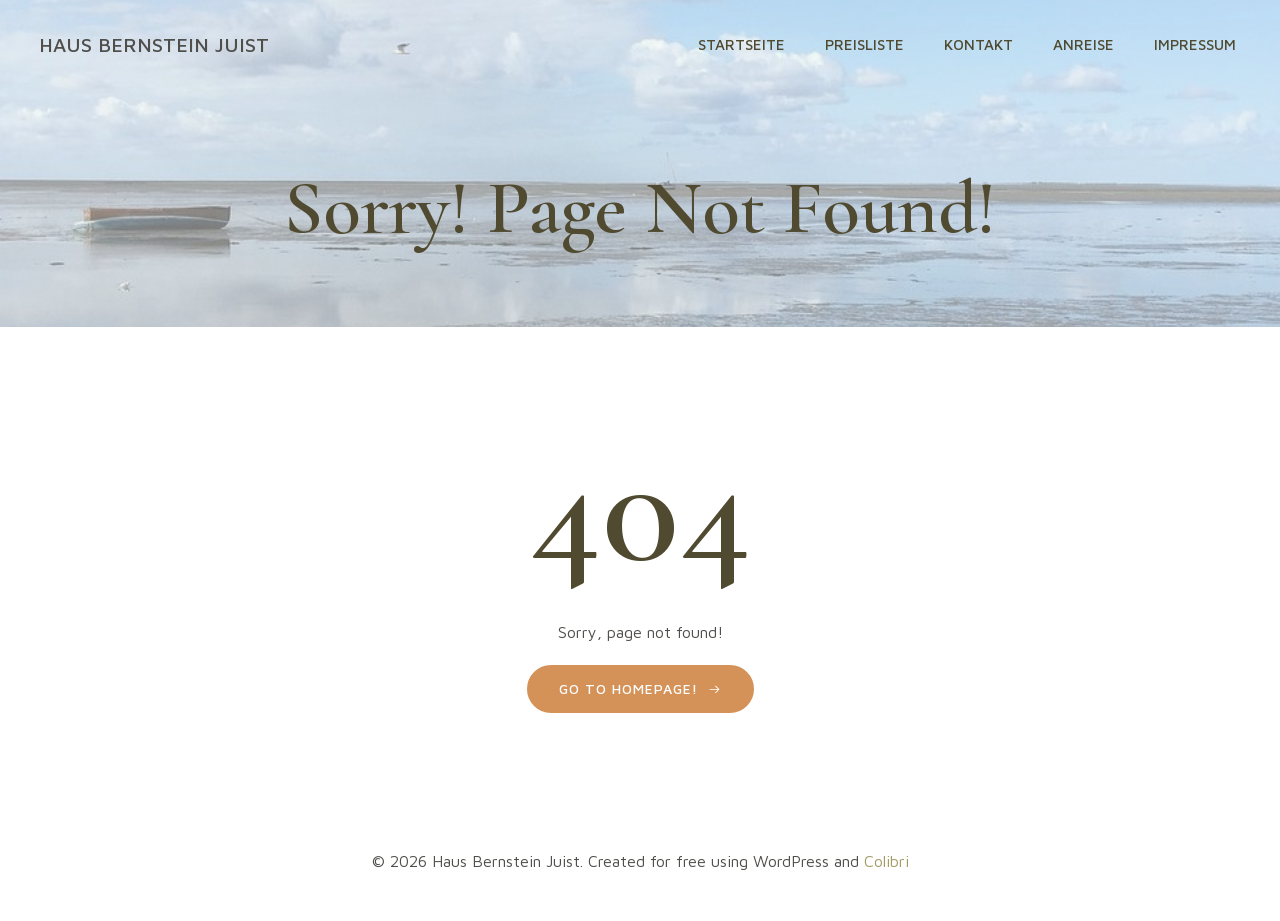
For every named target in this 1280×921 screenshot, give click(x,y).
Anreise (1083, 44)
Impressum (1195, 44)
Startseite (741, 44)
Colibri (886, 861)
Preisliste (864, 44)
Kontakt (978, 44)
